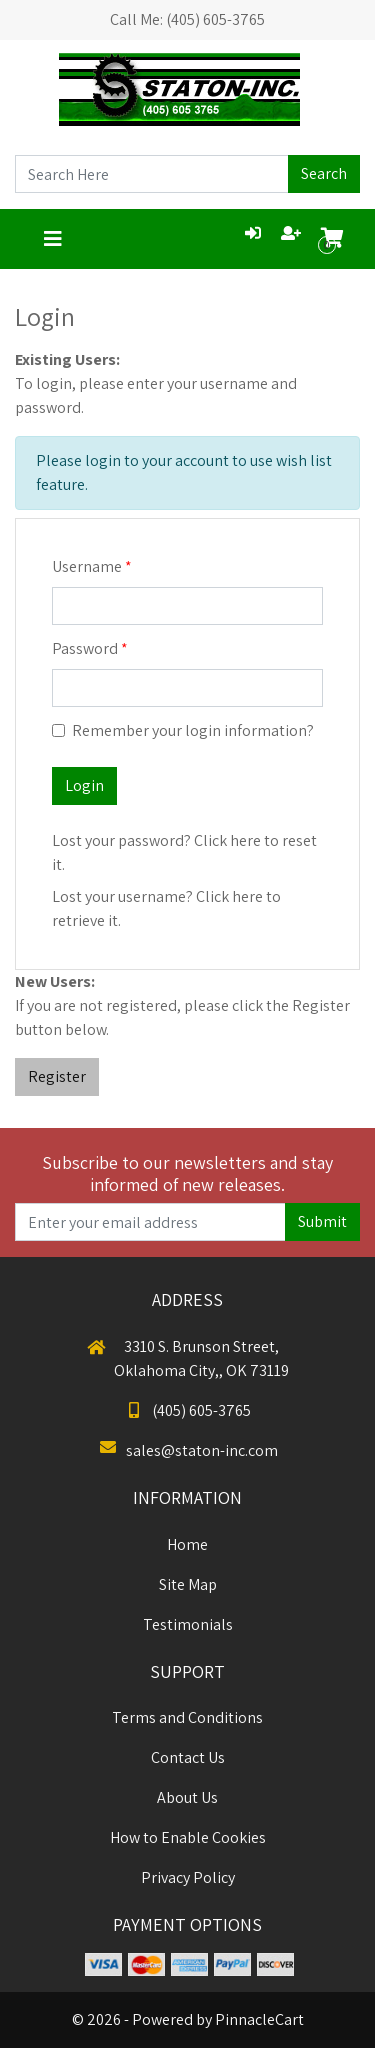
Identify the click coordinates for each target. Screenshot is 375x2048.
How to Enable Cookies (188, 1837)
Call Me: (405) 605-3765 (187, 19)
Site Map (188, 1584)
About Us (187, 1797)
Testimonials (188, 1624)
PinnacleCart (259, 2019)
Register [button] (57, 1076)
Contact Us (188, 1757)
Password (85, 648)
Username (87, 566)
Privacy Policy (188, 1877)
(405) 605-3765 (187, 1410)
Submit (322, 1221)
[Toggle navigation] (53, 239)
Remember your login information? (193, 730)
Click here (227, 840)
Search (324, 173)
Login (84, 785)
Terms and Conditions (187, 1717)
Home (187, 1544)
